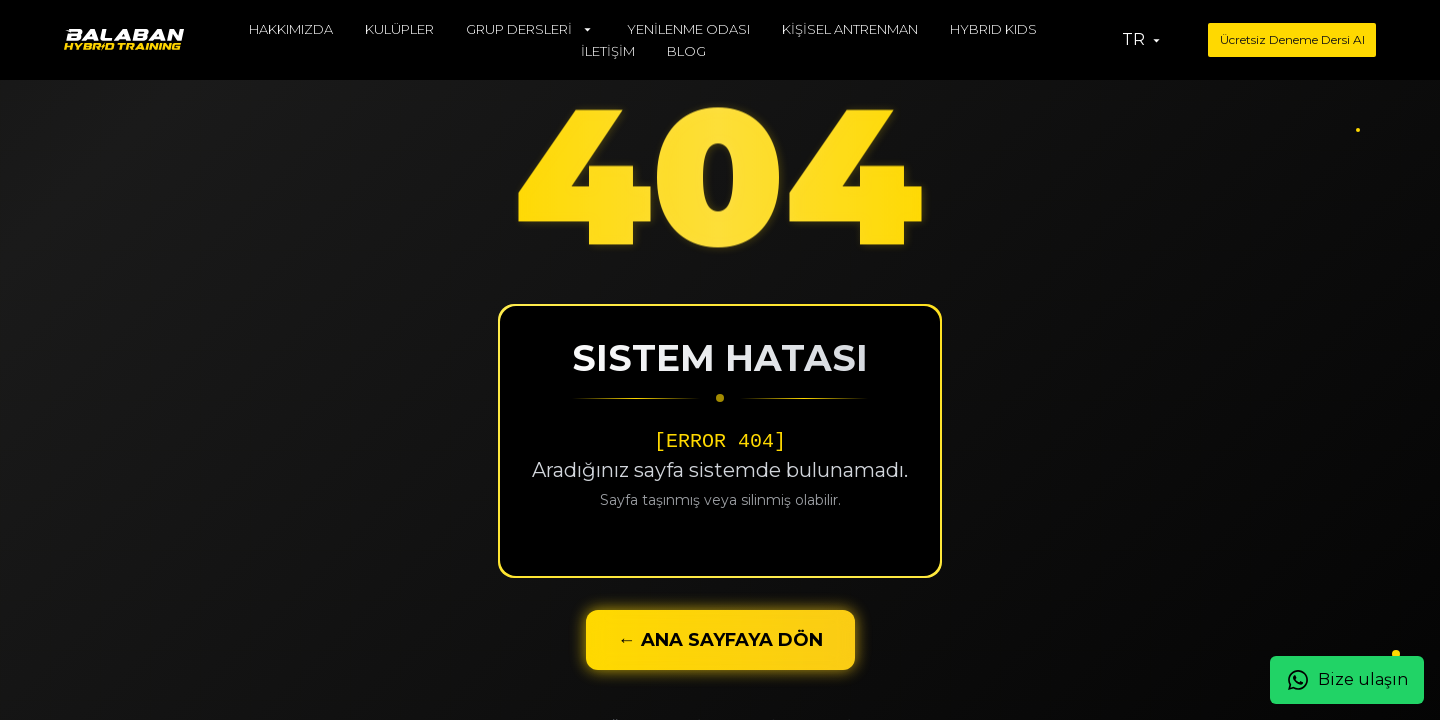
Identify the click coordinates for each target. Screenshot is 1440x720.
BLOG (686, 51)
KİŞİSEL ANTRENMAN (850, 29)
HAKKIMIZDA (291, 29)
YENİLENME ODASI (688, 29)
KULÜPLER (399, 29)
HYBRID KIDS (993, 29)
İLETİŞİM (608, 51)
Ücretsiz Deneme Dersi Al (1292, 39)
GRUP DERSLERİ (530, 29)
